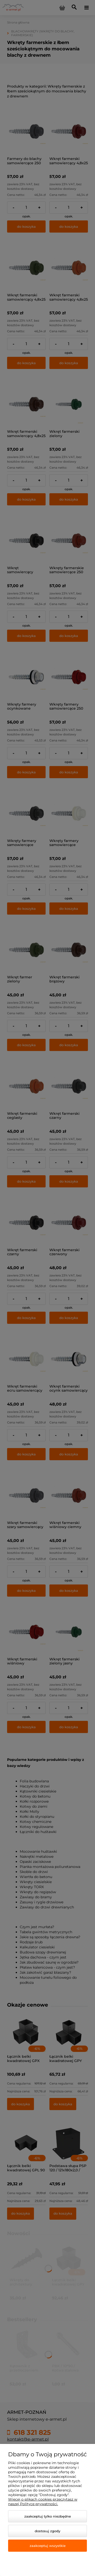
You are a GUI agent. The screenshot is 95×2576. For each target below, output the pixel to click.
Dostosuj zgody (47, 2531)
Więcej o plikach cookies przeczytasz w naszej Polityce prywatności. (42, 2501)
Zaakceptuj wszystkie (48, 2546)
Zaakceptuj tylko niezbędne (47, 2516)
